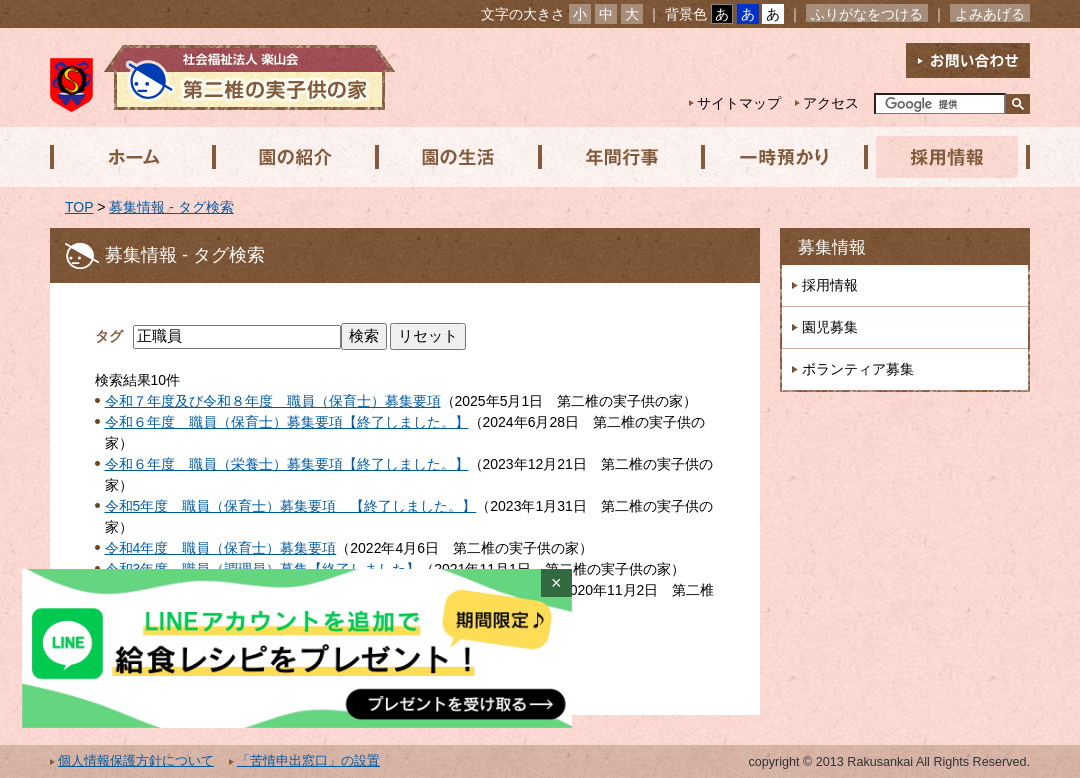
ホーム (131, 157)
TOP (79, 207)
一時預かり (779, 157)
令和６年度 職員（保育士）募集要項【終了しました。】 (287, 422)
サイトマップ (739, 103)
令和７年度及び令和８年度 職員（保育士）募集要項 (273, 401)
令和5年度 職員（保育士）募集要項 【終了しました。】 (291, 506)
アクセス (831, 103)
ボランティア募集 (858, 369)
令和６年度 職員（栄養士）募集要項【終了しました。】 (287, 464)
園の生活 (455, 157)
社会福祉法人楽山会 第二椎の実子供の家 (222, 77)
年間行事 (617, 157)
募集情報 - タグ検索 (171, 207)
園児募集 (830, 327)
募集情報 (832, 247)
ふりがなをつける (867, 14)
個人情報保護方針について (136, 761)
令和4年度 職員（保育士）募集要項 (221, 548)
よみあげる (990, 14)
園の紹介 (293, 157)
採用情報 (941, 157)
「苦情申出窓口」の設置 (308, 761)
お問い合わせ (968, 60)
